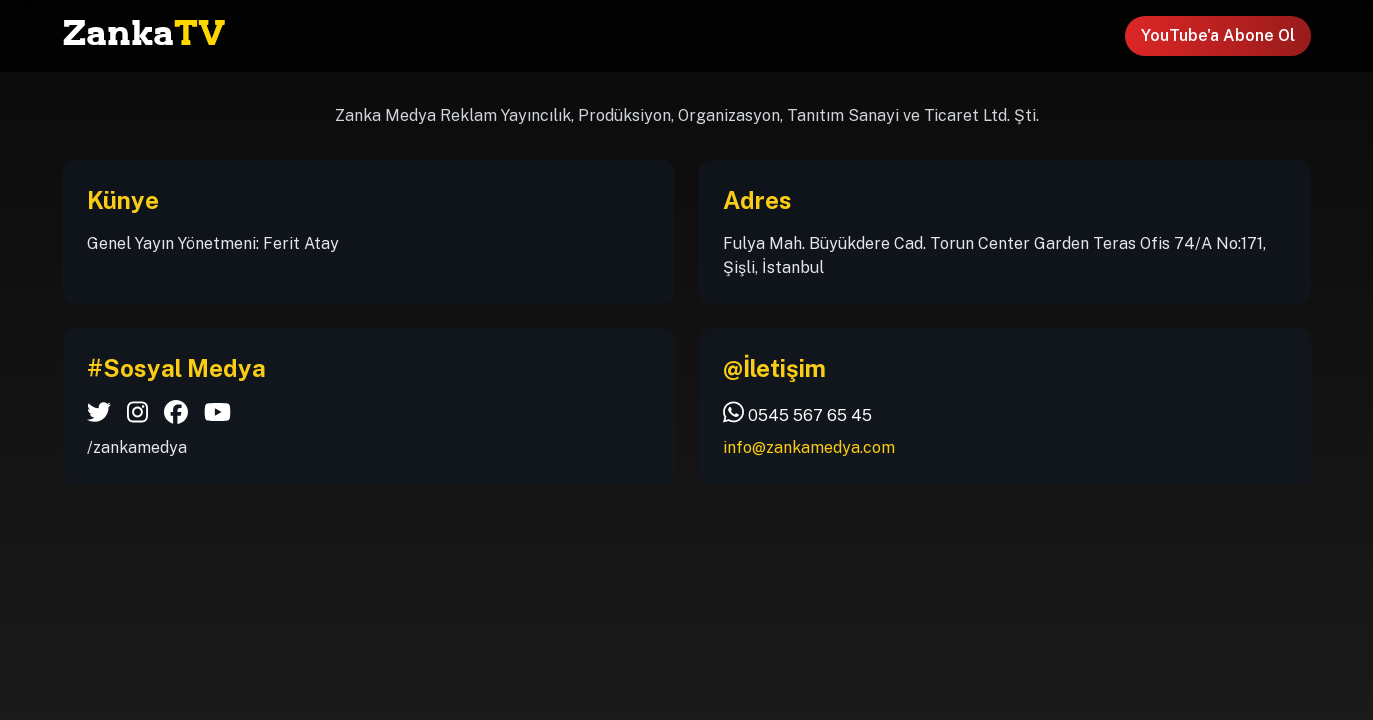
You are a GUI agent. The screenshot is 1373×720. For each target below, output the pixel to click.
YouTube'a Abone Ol (1218, 35)
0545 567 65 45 (797, 412)
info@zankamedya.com (809, 447)
